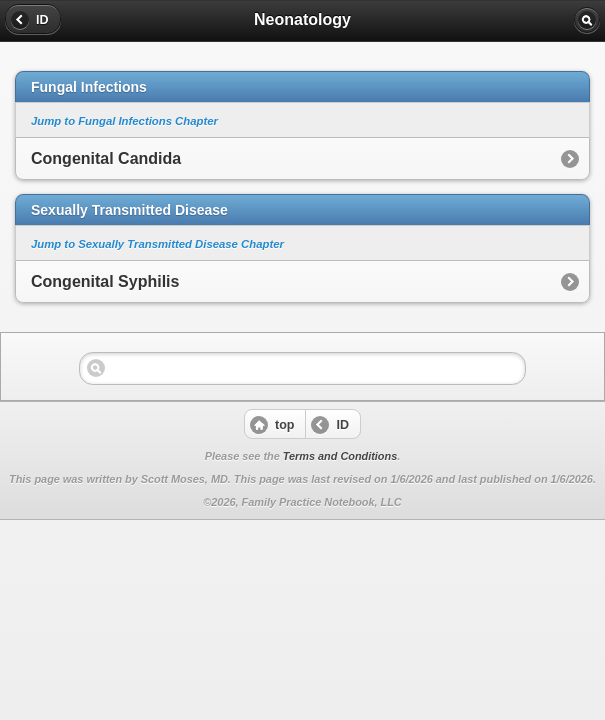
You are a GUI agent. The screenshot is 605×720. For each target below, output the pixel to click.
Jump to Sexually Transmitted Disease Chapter (157, 244)
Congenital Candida (106, 158)
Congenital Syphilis (105, 281)
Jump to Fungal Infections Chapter (124, 121)
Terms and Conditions (340, 456)
